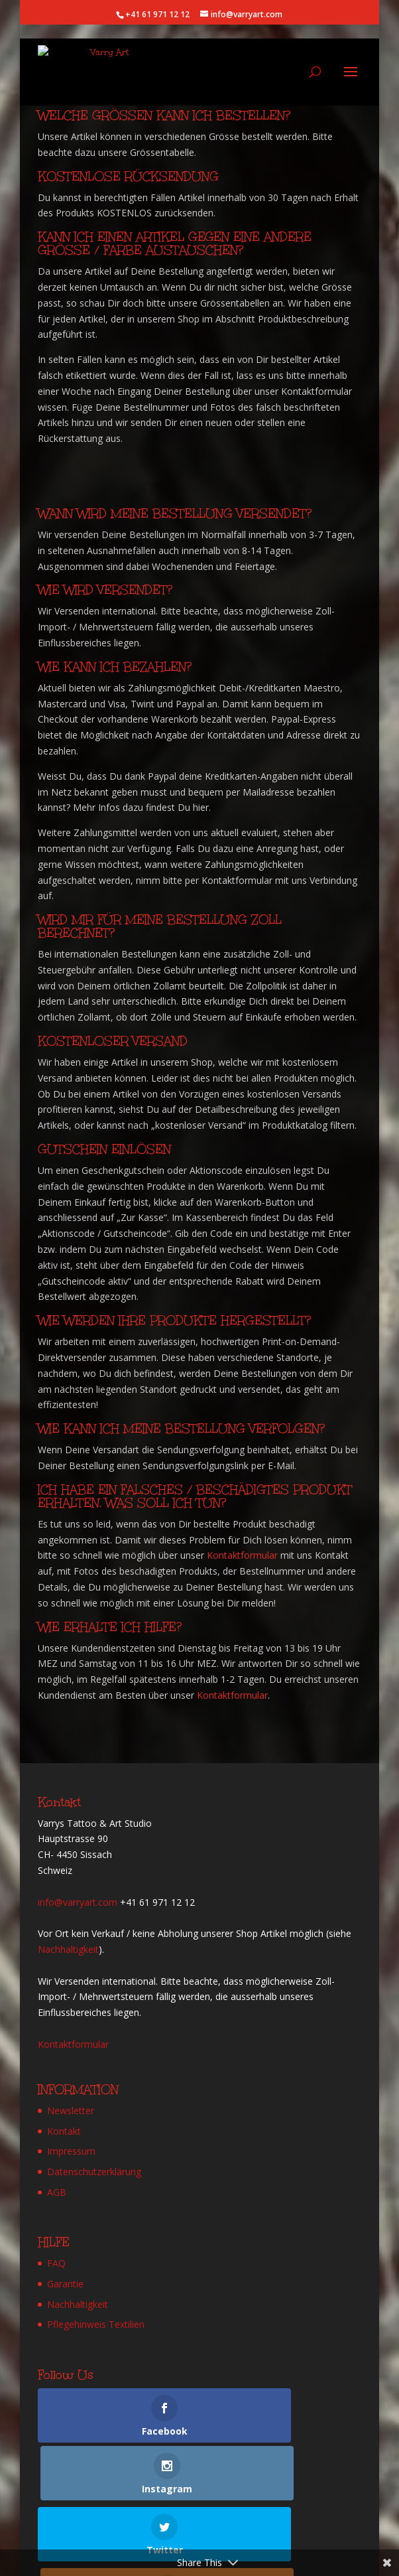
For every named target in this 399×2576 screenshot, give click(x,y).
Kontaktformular (242, 1555)
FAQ (56, 2263)
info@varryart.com (77, 1902)
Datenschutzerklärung (94, 2171)
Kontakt (64, 2131)
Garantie (65, 2283)
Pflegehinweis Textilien (95, 2324)
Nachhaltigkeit (68, 1949)
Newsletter (70, 2110)
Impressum (71, 2151)
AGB (56, 2192)
